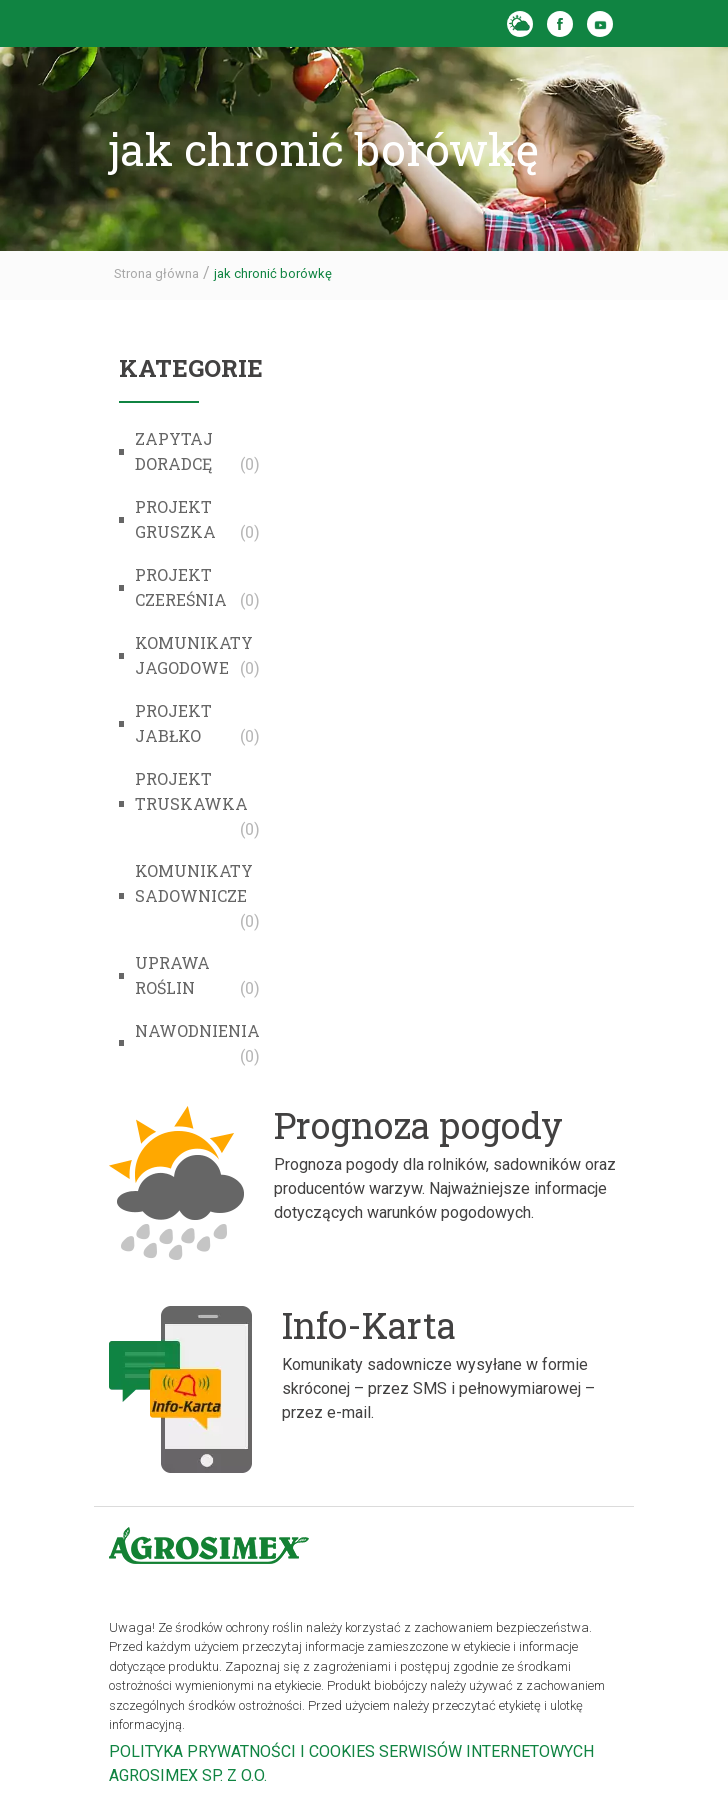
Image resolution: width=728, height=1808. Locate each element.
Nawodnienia (197, 1030)
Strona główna (156, 273)
